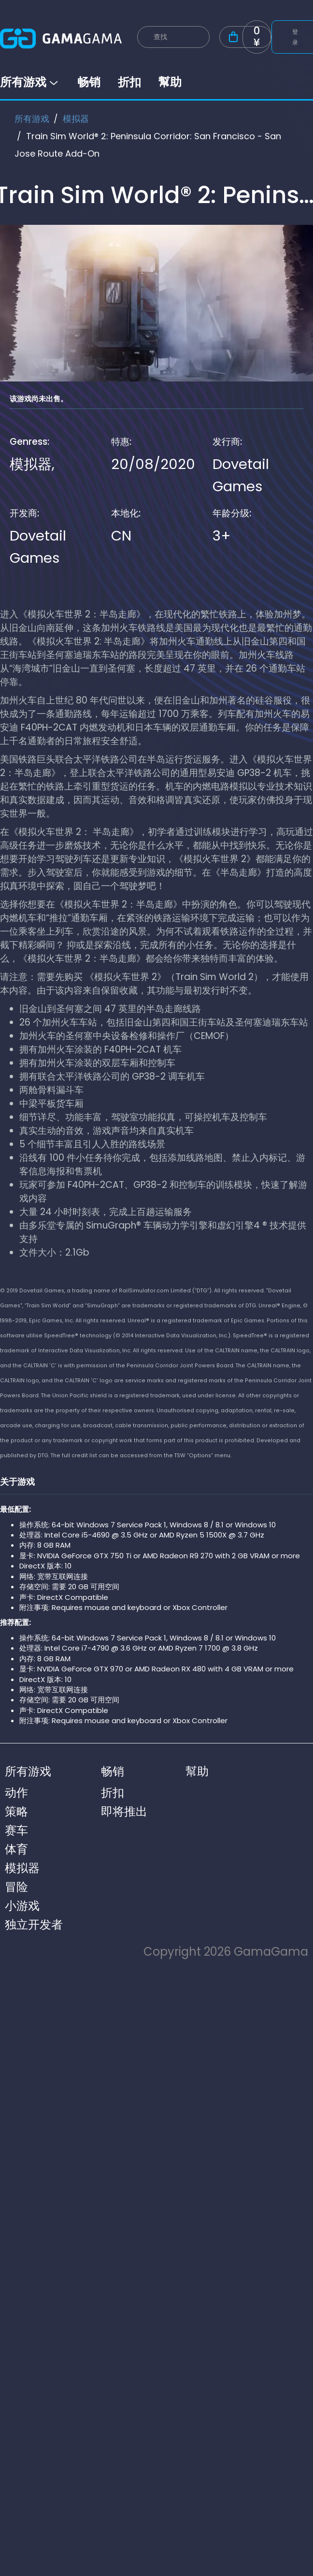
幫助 (170, 82)
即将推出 (124, 1811)
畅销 (88, 82)
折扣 (129, 82)
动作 (16, 1792)
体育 (16, 1849)
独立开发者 (34, 1924)
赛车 (16, 1830)
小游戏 (22, 1906)
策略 (16, 1811)
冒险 (16, 1887)
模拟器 (76, 119)
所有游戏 (30, 82)
